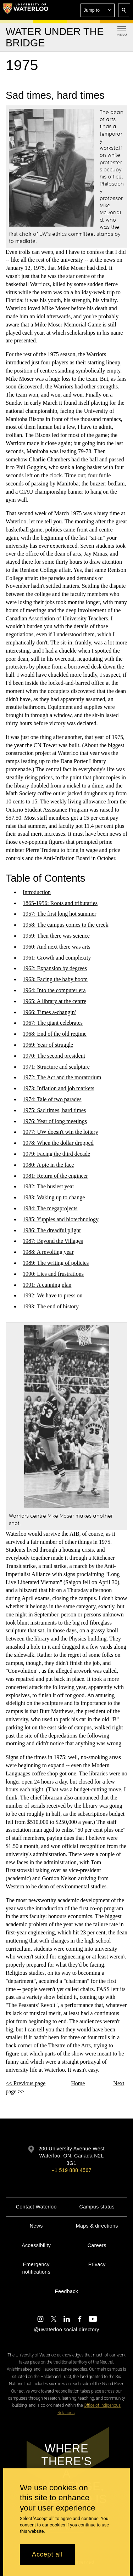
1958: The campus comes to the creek (65, 925)
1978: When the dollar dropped (58, 1143)
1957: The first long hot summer (59, 914)
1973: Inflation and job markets (58, 1088)
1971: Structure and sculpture (56, 1067)
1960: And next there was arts (56, 947)
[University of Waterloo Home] (25, 10)
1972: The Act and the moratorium (62, 1078)
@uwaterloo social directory (66, 2329)
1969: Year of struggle (48, 1045)
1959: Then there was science (56, 936)
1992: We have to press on (53, 1295)
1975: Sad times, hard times (54, 1110)
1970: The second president (54, 1056)
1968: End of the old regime (55, 1034)
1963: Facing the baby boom (55, 979)
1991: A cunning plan (47, 1285)
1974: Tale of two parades (52, 1099)
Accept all (47, 2554)
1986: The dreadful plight (52, 1230)
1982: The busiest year (48, 1187)
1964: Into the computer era (54, 990)
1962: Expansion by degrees (55, 969)
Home (78, 2083)
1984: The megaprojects (50, 1208)
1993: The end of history (51, 1306)
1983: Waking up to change (54, 1197)
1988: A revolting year (48, 1252)
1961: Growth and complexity (57, 958)
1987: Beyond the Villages (53, 1241)
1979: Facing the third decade (56, 1154)
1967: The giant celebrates (53, 1023)
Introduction (37, 892)
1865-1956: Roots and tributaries (60, 903)
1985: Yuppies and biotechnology (61, 1219)
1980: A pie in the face (48, 1165)
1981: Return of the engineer (55, 1176)
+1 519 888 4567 (71, 2170)
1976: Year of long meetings (55, 1121)
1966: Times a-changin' (49, 1012)
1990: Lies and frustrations (53, 1274)
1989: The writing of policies (56, 1263)
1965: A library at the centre (54, 1001)
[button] (97, 10)
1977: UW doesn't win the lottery (60, 1132)
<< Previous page (25, 2083)
